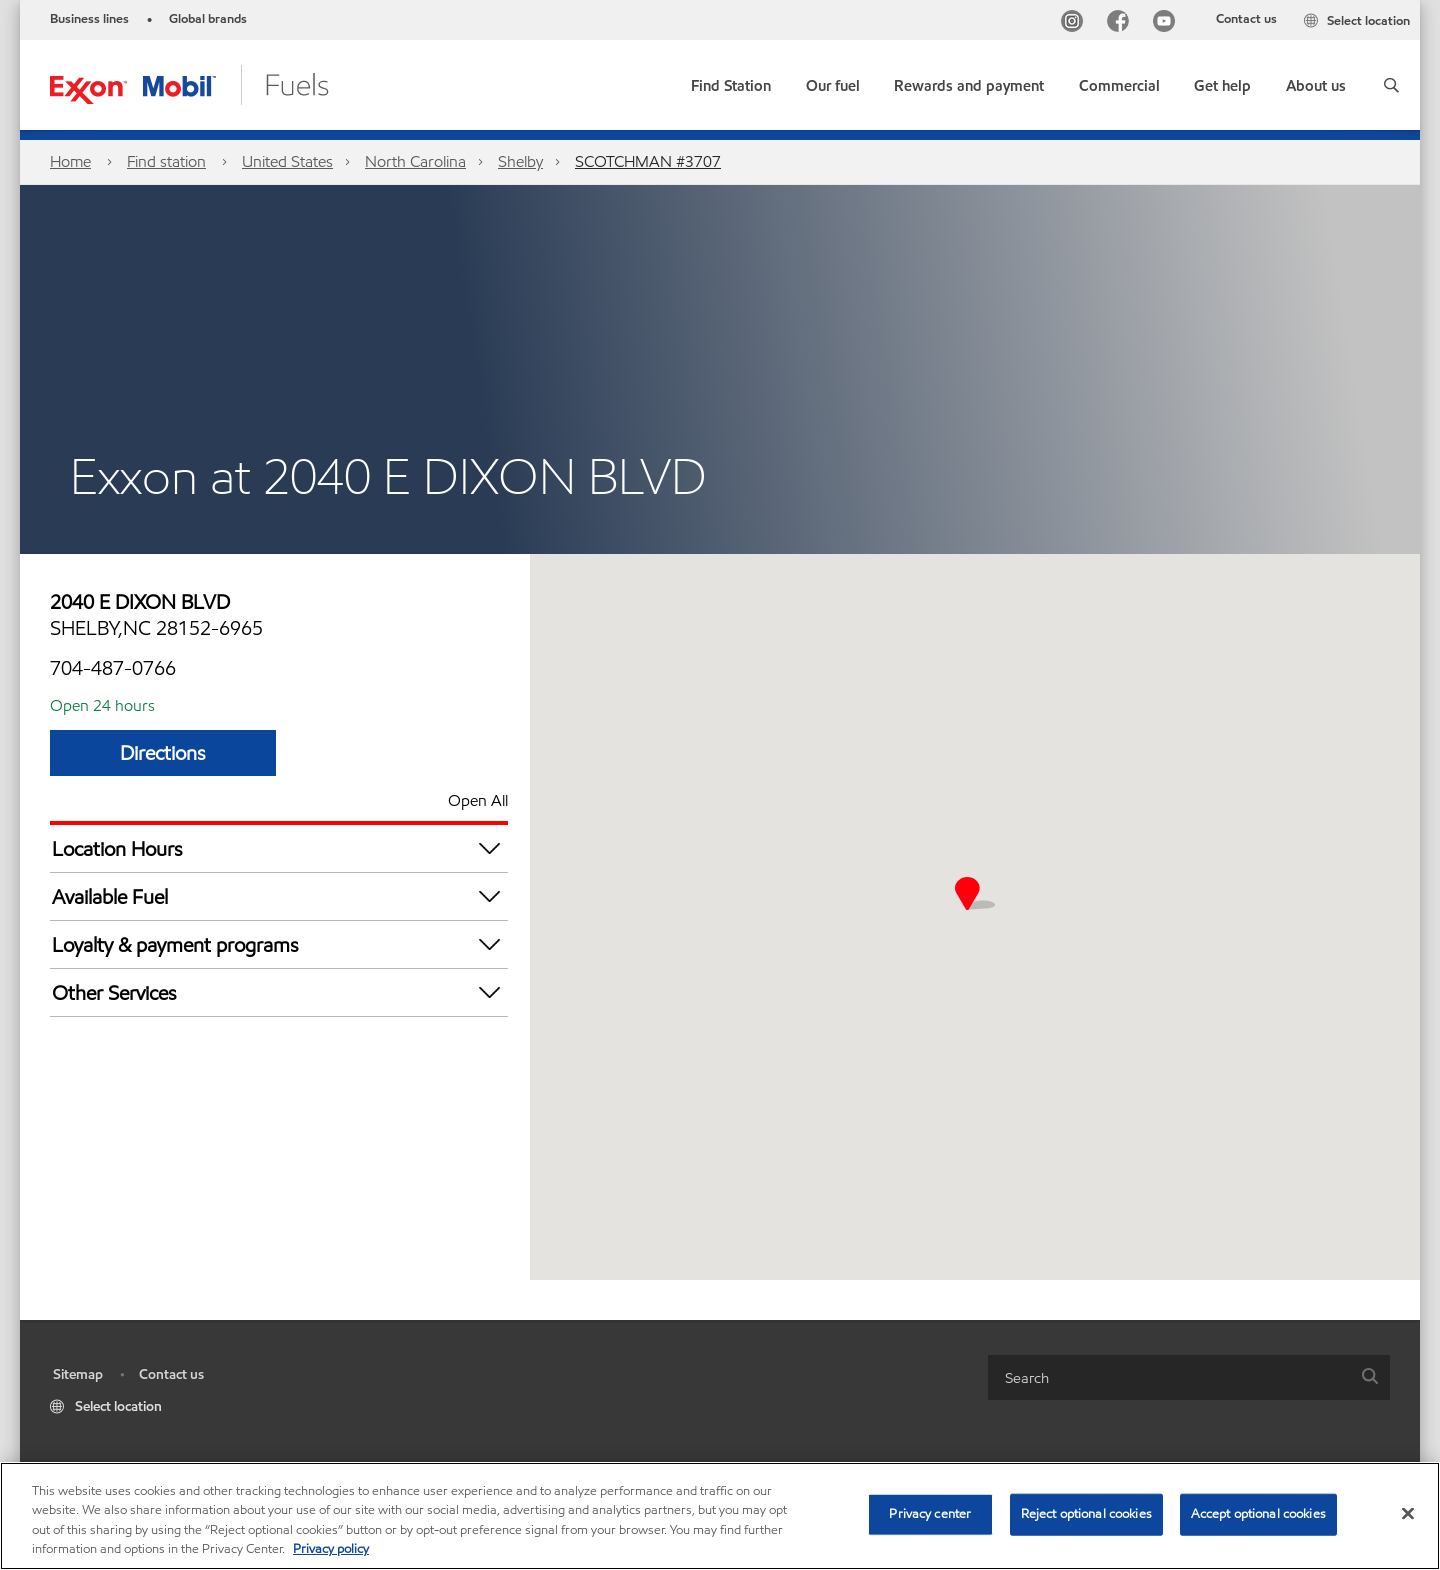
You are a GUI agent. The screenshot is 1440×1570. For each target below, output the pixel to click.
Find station (166, 161)
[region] (720, 1516)
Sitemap (78, 1374)
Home (70, 161)
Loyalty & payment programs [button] (280, 944)
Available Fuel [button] (280, 896)
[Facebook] (1122, 23)
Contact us (1246, 19)
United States (287, 161)
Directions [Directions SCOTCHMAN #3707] (163, 753)
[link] (731, 81)
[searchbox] (1169, 1377)
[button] (1391, 85)
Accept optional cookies (1258, 1514)
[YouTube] (1168, 23)
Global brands (208, 19)
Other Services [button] (280, 992)
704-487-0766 (113, 668)
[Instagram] (1076, 23)
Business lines (89, 19)
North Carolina (415, 161)
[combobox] (1189, 1377)
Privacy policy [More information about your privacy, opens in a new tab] (331, 1549)
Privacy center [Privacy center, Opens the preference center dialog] (930, 1514)
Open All (478, 800)
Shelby (520, 161)
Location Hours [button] (280, 848)
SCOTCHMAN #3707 (648, 161)
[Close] (1408, 1513)
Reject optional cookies (1086, 1514)
